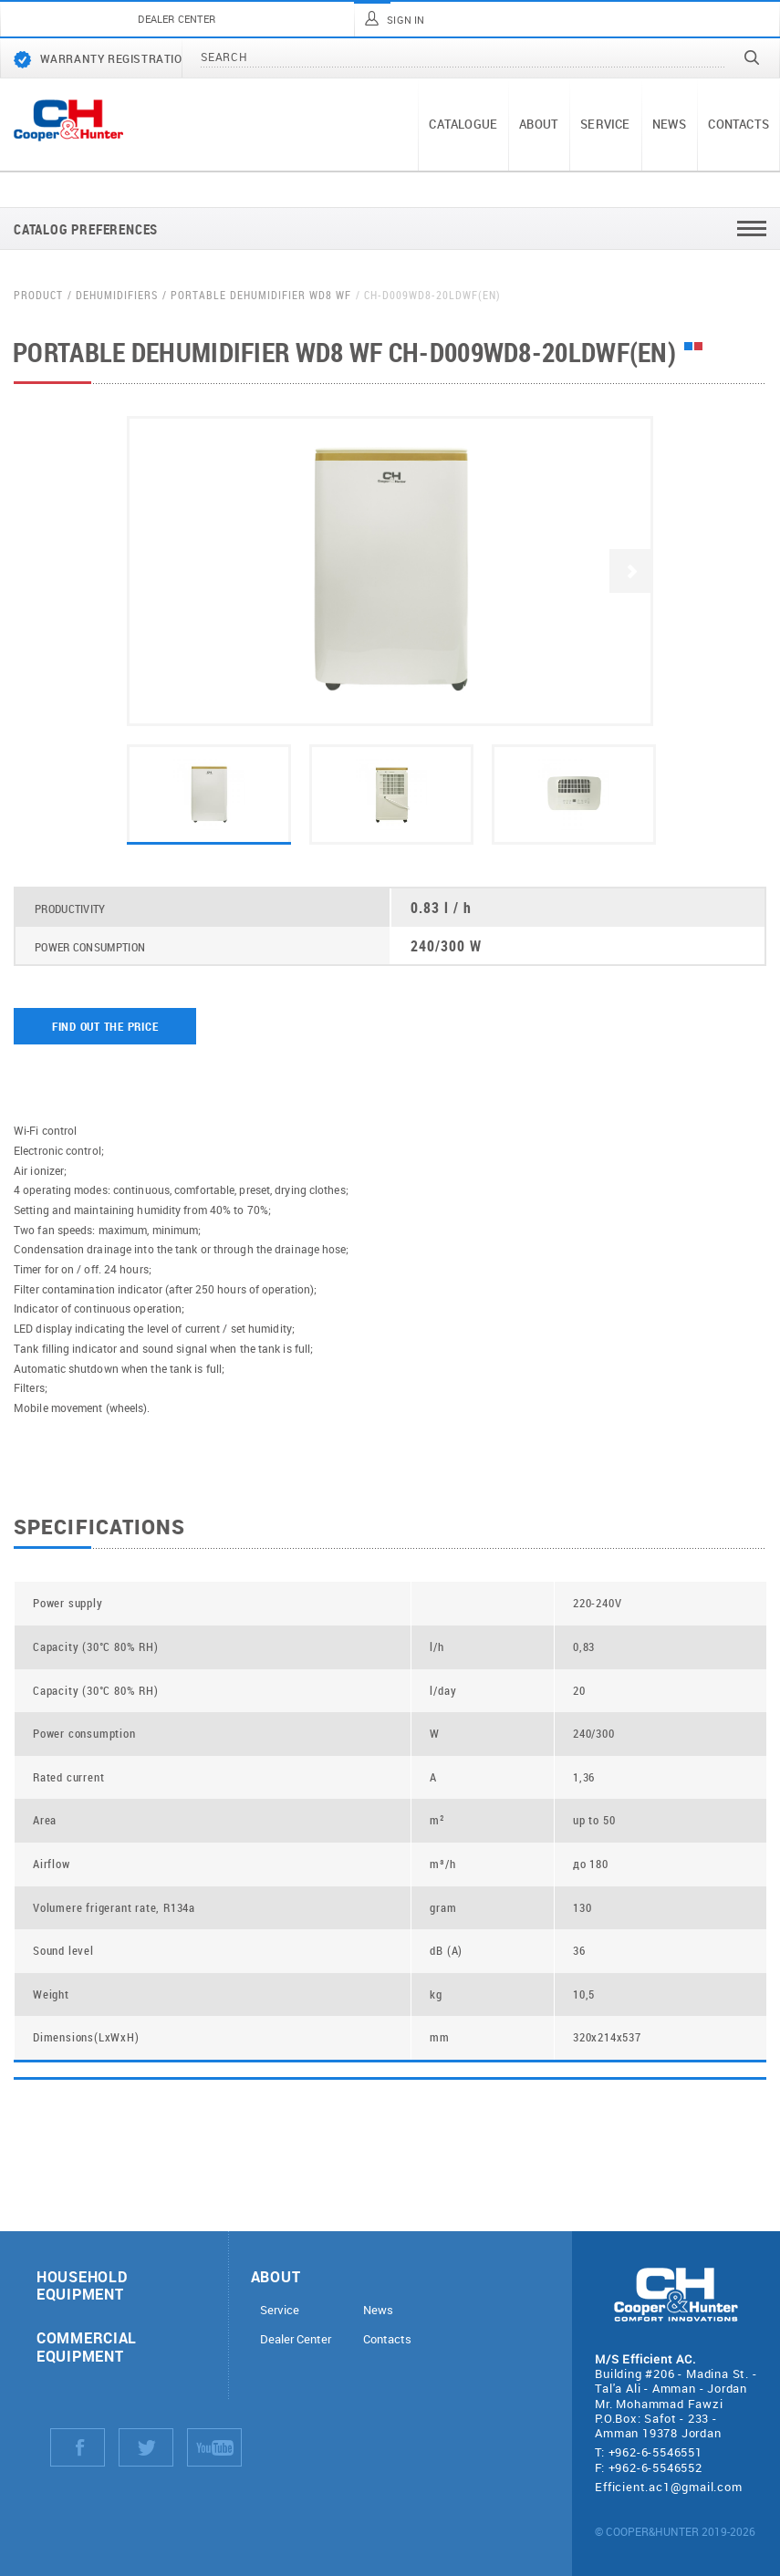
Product (38, 295)
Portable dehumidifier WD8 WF (261, 295)
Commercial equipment (86, 2346)
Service (604, 124)
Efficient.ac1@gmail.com (668, 2486)
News (669, 124)
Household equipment (81, 2285)
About (538, 124)
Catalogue (463, 124)
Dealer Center (295, 2339)
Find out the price (105, 1026)
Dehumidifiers (117, 295)
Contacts (738, 124)
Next (631, 571)
